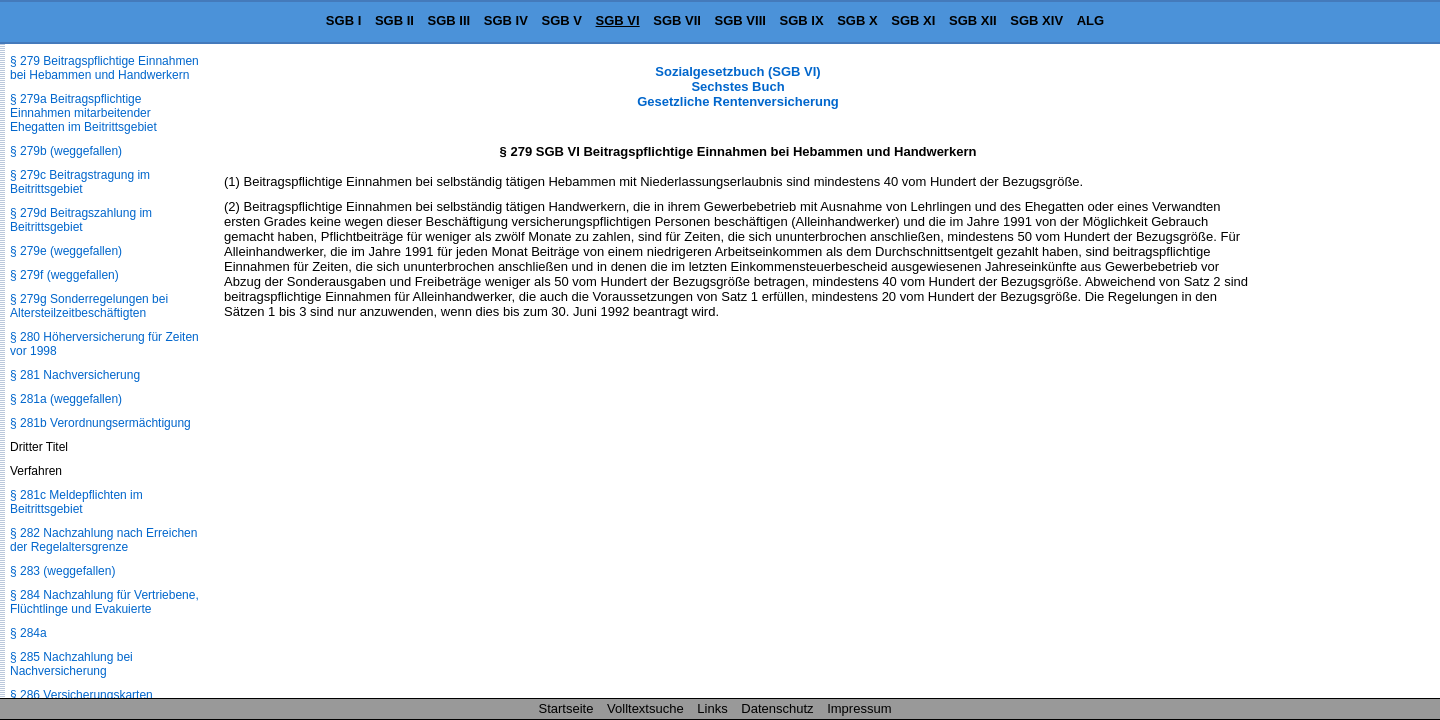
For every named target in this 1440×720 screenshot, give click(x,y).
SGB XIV (1036, 20)
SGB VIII (740, 20)
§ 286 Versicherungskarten (81, 695)
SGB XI (913, 20)
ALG (1090, 20)
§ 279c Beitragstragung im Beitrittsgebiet (80, 182)
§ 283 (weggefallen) (62, 571)
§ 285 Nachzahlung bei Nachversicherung (71, 664)
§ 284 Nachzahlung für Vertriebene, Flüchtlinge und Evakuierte (104, 602)
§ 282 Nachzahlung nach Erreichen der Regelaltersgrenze (103, 540)
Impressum (859, 708)
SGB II (394, 20)
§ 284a (28, 633)
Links (712, 708)
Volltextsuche (645, 708)
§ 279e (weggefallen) (66, 251)
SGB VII (677, 20)
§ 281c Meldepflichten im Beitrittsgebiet (76, 502)
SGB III (449, 20)
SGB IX (802, 20)
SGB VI (618, 20)
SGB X (857, 20)
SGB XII (973, 20)
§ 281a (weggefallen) (66, 399)
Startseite (566, 708)
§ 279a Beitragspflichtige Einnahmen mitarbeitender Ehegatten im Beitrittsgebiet (83, 113)
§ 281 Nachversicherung (75, 375)
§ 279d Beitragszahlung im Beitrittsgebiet (81, 220)
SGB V (561, 20)
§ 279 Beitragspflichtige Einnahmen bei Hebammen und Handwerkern (104, 68)
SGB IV (506, 20)
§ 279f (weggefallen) (64, 275)
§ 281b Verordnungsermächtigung (100, 423)
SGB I (343, 20)
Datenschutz (777, 708)
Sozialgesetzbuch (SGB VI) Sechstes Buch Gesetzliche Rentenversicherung (738, 86)
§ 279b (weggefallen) (66, 151)
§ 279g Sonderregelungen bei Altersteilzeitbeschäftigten (89, 306)
